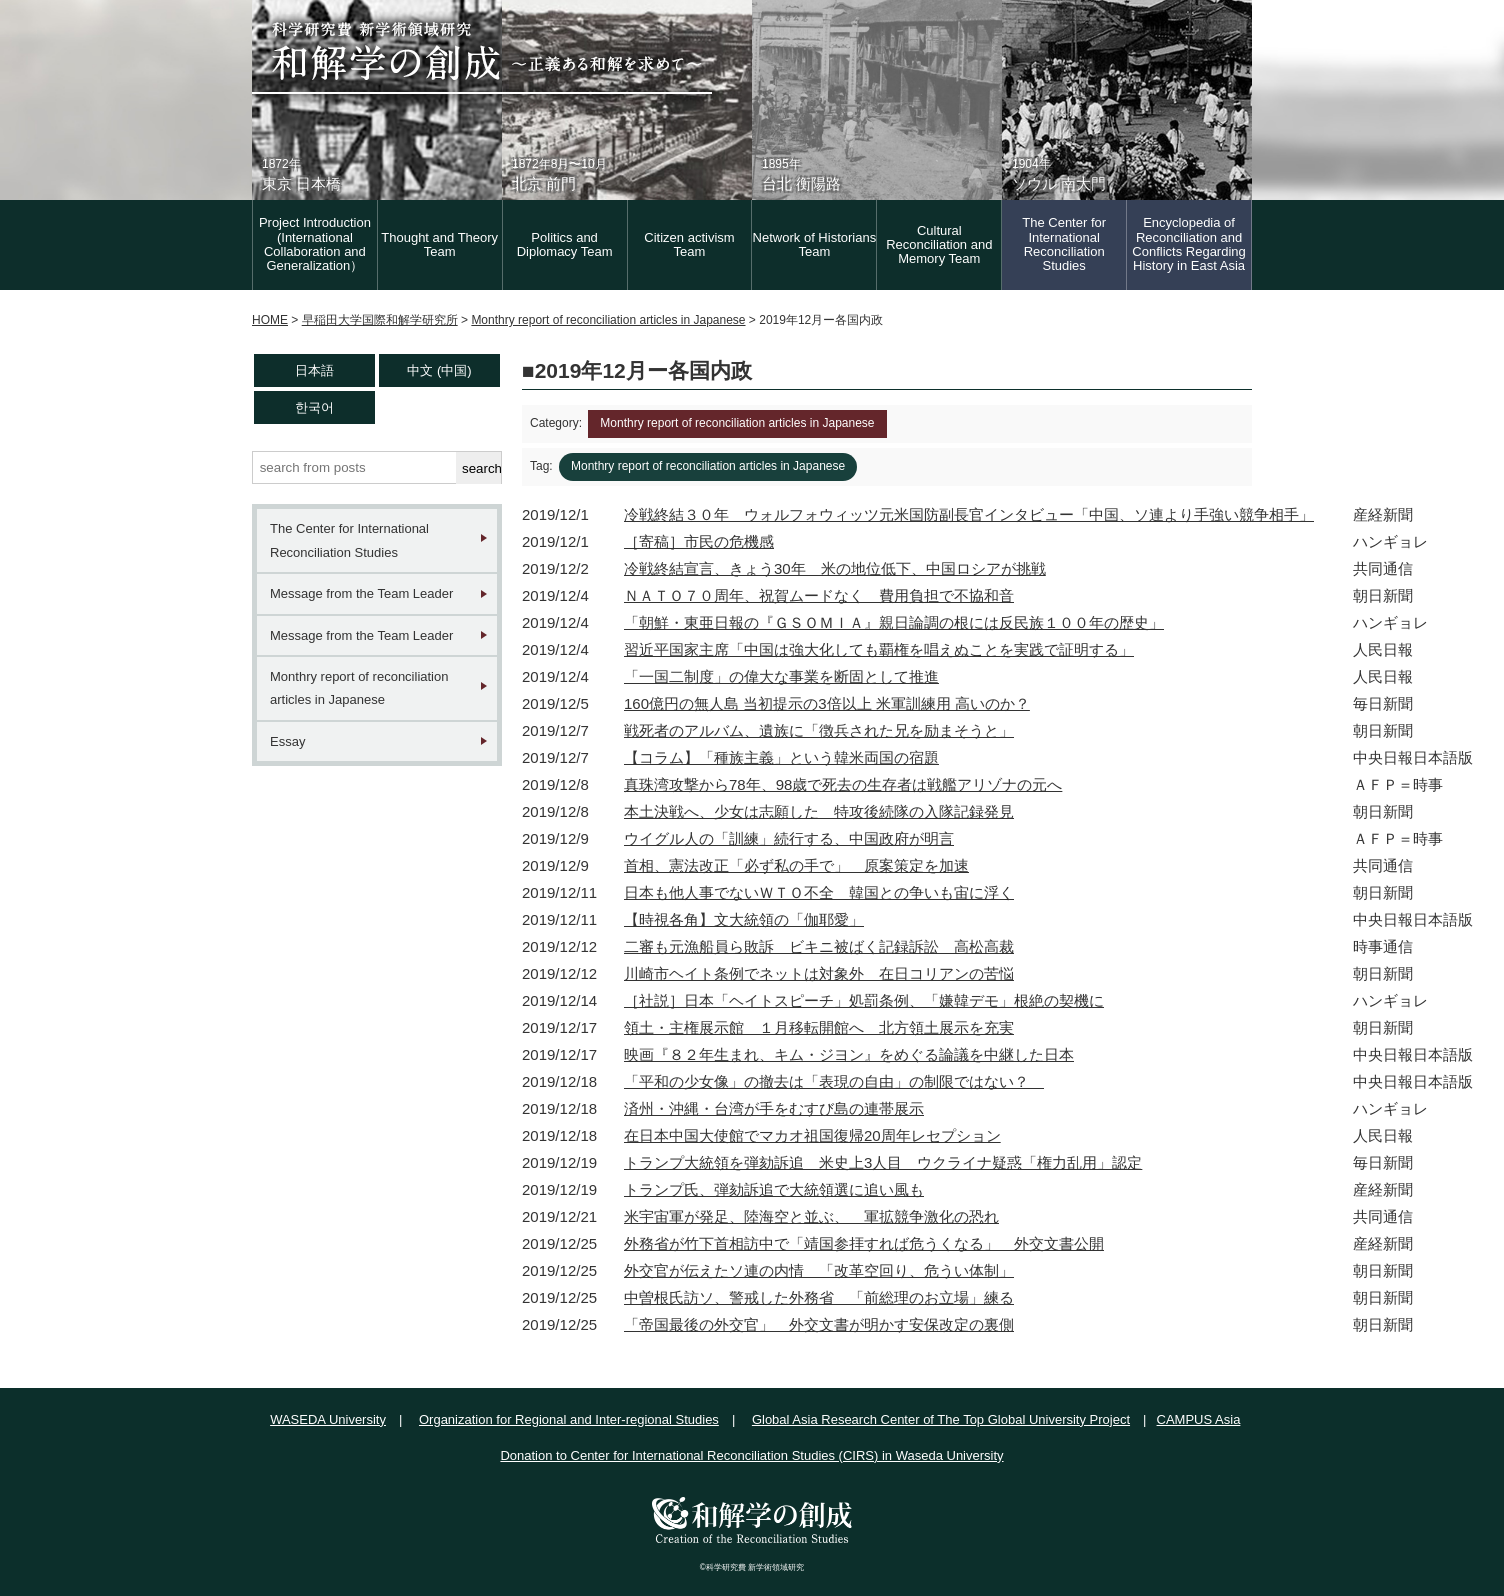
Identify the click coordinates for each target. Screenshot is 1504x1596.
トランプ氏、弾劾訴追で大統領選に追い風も (774, 1189)
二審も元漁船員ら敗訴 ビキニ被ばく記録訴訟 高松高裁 (819, 946)
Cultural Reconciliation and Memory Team (939, 245)
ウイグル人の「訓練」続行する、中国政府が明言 (789, 838)
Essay (287, 741)
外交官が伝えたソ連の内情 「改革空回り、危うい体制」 (819, 1270)
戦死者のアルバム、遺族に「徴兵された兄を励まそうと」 (819, 730)
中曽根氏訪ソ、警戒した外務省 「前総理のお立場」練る (819, 1297)
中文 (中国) (439, 370)
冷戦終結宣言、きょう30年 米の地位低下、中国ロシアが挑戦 (835, 568)
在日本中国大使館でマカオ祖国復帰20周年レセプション (812, 1135)
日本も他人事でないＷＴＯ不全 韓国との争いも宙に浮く (819, 892)
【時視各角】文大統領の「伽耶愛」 (744, 919)
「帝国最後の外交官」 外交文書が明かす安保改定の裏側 (819, 1324)
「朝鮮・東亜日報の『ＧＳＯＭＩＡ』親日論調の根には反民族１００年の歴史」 (894, 622)
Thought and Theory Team (439, 244)
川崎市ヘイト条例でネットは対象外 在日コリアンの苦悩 (819, 973)
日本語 (314, 370)
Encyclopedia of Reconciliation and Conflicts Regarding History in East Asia (1188, 244)
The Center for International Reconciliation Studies (1064, 244)
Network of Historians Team (815, 244)
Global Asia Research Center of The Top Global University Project (941, 1419)
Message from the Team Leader (361, 593)
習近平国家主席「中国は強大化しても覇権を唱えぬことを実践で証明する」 (879, 649)
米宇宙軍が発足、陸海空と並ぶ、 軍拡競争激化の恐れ (811, 1216)
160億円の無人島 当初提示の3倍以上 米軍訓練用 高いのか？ (827, 703)
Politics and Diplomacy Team (565, 244)
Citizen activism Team (689, 244)
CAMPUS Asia (1199, 1419)
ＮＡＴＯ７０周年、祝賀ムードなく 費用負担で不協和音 (819, 595)
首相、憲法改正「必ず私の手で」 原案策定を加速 (796, 865)
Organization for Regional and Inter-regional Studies (569, 1419)
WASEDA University (328, 1419)
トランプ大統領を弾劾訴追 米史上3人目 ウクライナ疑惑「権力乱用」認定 (883, 1162)
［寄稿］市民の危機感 (699, 541)
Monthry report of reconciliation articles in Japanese (359, 688)
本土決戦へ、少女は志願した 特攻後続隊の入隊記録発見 (819, 811)
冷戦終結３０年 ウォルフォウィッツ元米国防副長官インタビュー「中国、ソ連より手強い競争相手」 (969, 514)
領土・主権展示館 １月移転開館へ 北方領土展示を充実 (819, 1027)
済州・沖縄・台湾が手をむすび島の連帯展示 (774, 1108)
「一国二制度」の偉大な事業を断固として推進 (781, 676)
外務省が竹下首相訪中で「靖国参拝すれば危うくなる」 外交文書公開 (864, 1243)
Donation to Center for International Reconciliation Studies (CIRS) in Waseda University (751, 1455)
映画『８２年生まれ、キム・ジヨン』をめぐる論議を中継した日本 (849, 1054)
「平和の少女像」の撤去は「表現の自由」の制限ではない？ (834, 1081)
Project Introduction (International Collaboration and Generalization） (315, 244)
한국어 (314, 407)
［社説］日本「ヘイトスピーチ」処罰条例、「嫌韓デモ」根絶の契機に (864, 1000)
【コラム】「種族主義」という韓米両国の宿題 (781, 757)
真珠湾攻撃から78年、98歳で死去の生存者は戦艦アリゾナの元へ (843, 784)
